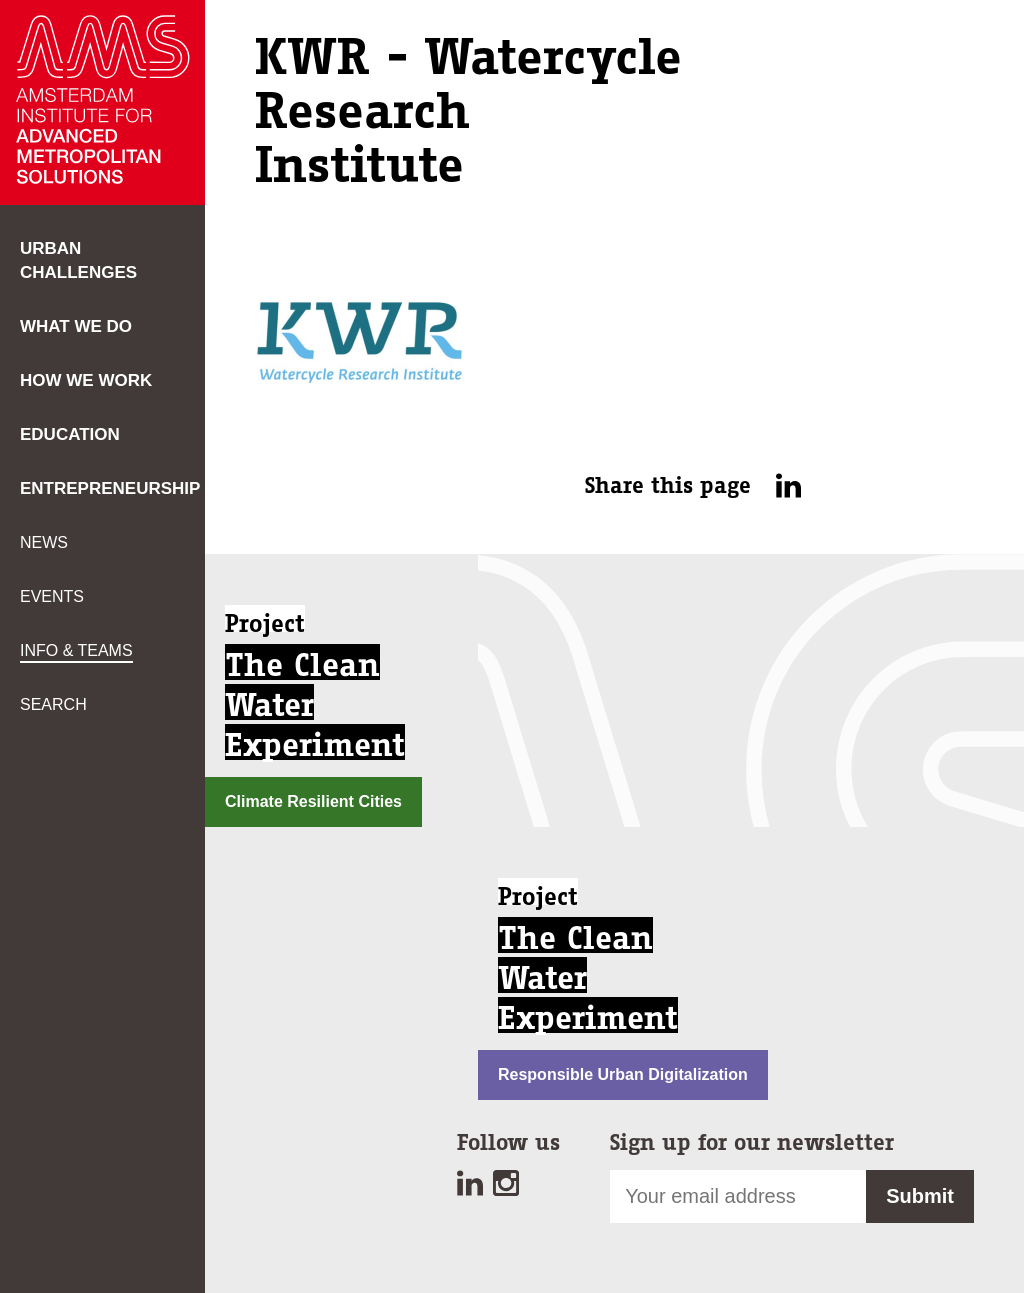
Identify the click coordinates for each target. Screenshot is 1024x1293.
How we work (86, 380)
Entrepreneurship (110, 488)
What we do (76, 326)
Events (52, 596)
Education (70, 434)
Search (53, 704)
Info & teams (76, 650)
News (44, 542)
